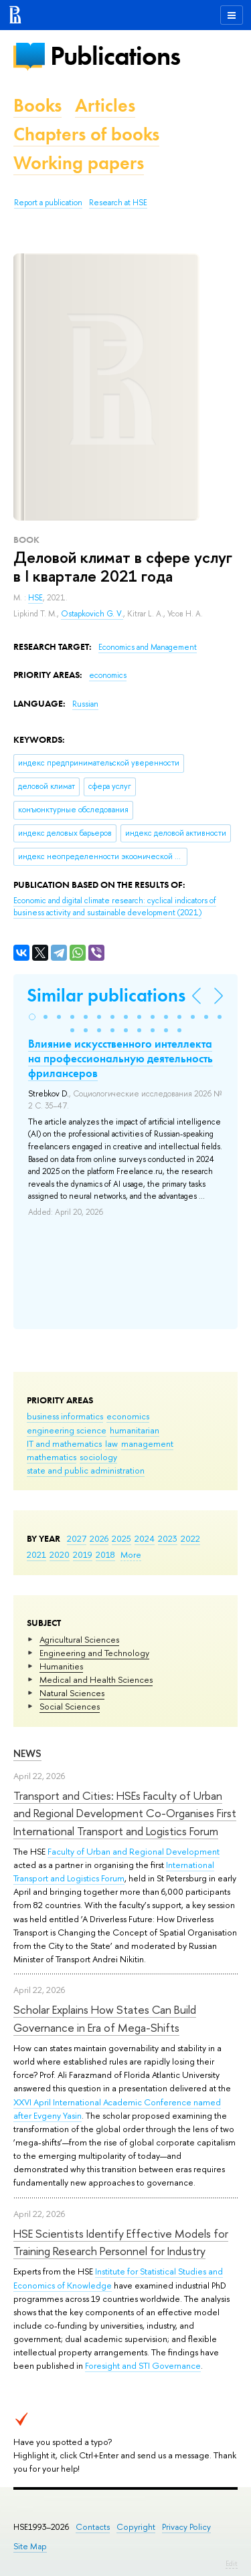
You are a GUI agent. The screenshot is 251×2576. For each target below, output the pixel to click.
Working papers (78, 162)
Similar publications (106, 995)
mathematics (51, 1457)
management (147, 1443)
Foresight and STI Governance (143, 2365)
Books (37, 105)
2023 (167, 1538)
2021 (36, 1554)
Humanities (61, 1666)
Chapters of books (86, 134)
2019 (82, 1554)
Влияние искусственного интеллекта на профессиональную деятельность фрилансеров (120, 1058)
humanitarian (134, 1430)
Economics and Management (147, 647)
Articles (105, 105)
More (130, 1554)
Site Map (30, 2546)
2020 (60, 1554)
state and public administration (86, 1470)
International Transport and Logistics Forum (113, 1871)
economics (127, 1416)
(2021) (114, 907)
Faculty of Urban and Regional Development (134, 1851)
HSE (35, 597)
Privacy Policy (186, 2527)
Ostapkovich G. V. (92, 613)
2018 (105, 1554)
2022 (190, 1538)
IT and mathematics (64, 1443)
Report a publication (48, 202)
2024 (145, 1538)
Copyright (135, 2527)
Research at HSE (118, 202)
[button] (32, 1017)
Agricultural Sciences (79, 1639)
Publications (115, 56)
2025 (121, 1538)
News (27, 1753)
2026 (99, 1538)
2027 (76, 1538)
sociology (98, 1457)
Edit (232, 2563)
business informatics (65, 1416)
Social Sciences (69, 1706)
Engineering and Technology (94, 1653)
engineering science (66, 1430)
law (111, 1443)
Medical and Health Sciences (96, 1679)
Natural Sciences (71, 1693)
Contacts (93, 2527)
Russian (85, 704)
